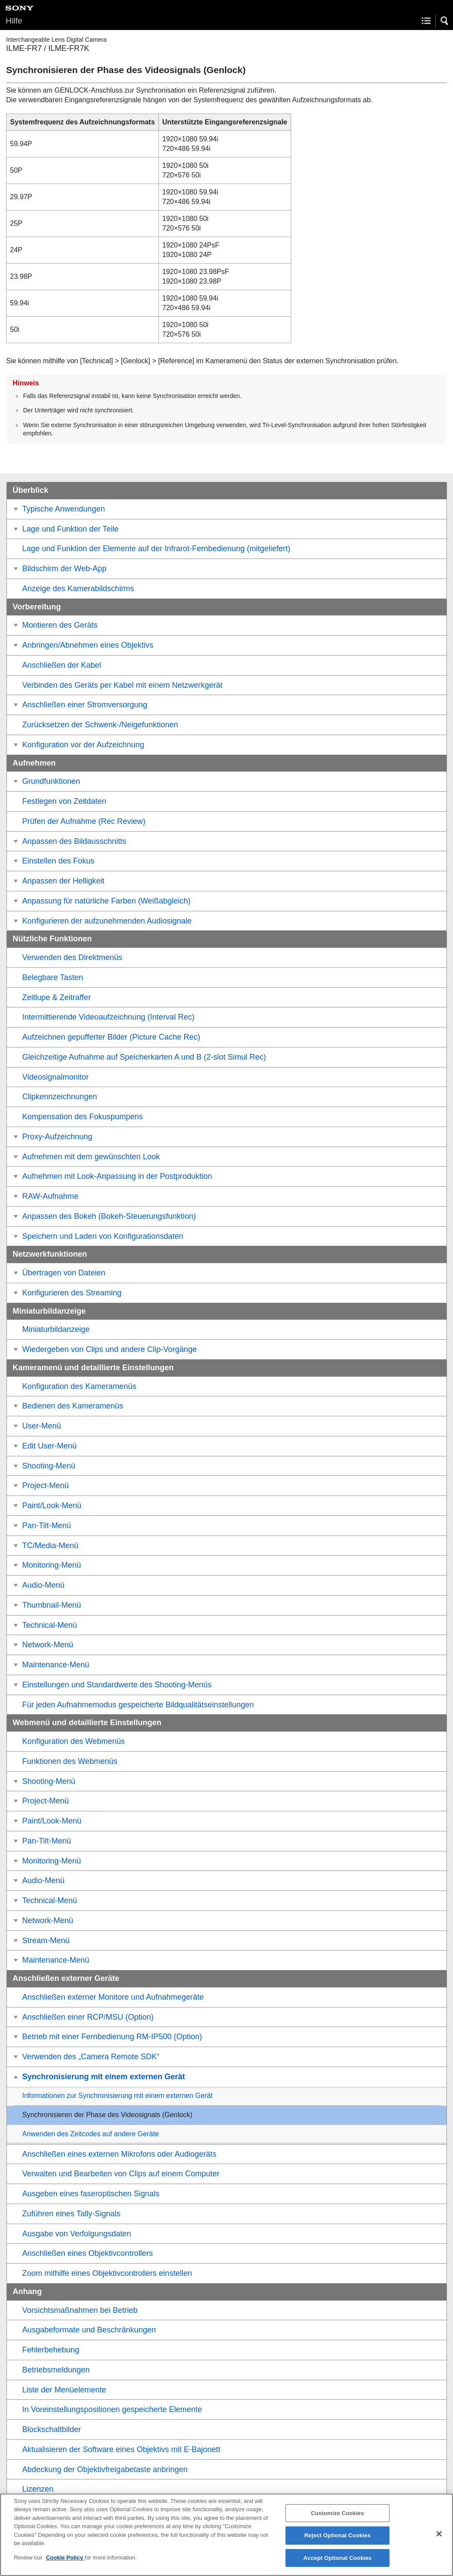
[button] (445, 21)
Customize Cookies (337, 2521)
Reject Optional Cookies (337, 2543)
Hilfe (14, 20)
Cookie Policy (65, 2566)
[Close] (439, 2541)
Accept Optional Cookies (337, 2566)
